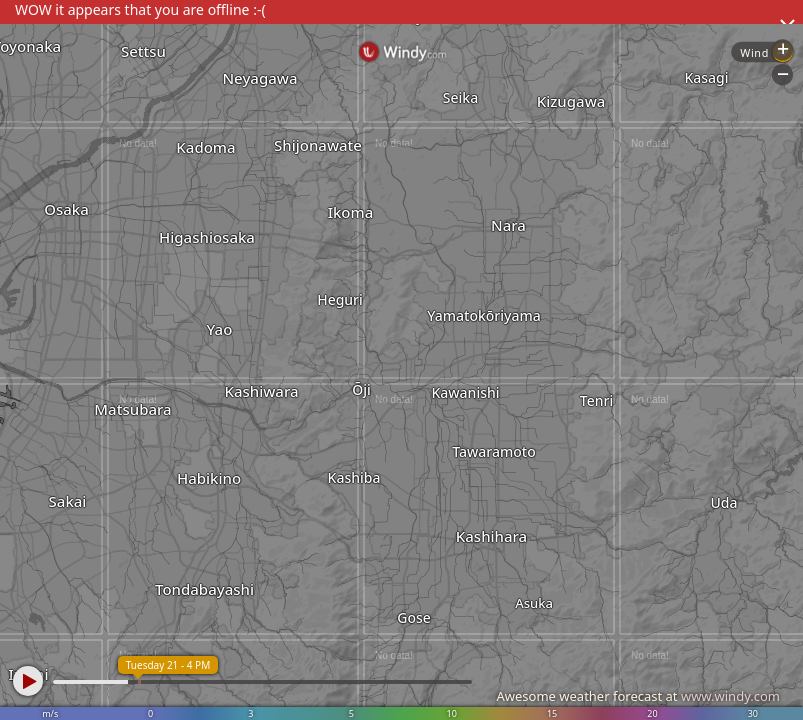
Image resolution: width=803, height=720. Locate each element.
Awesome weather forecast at (638, 696)
